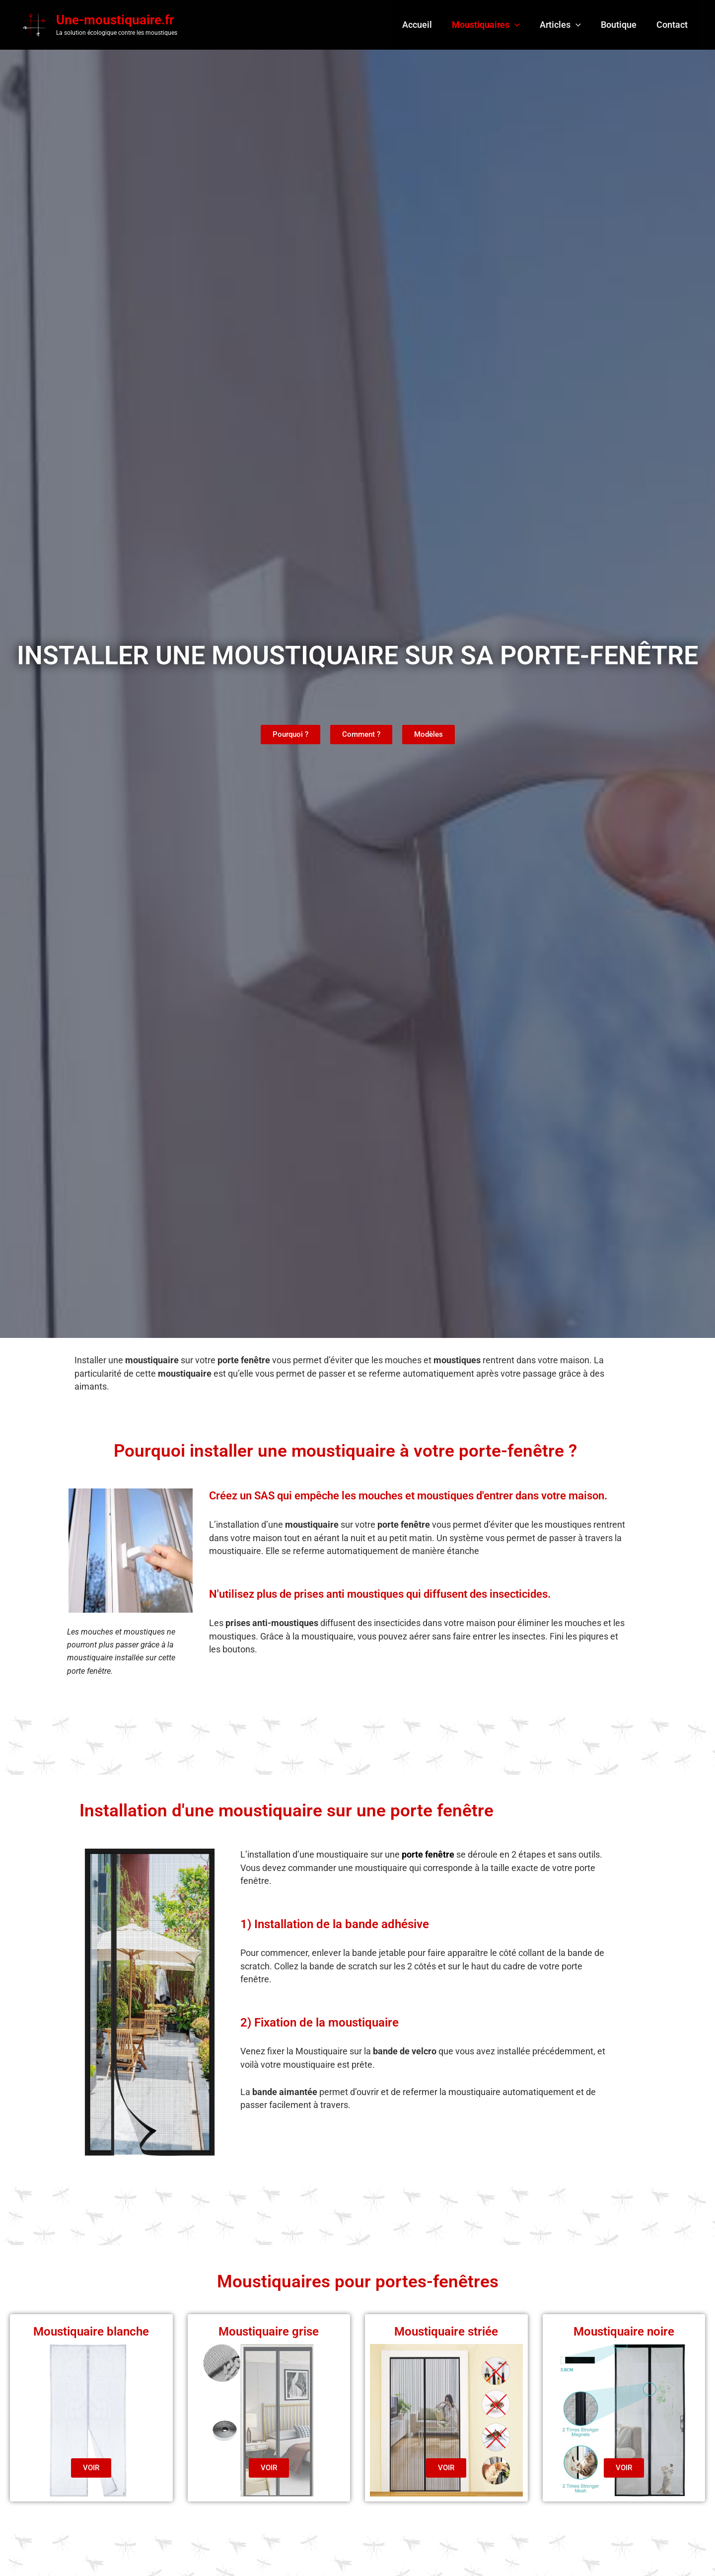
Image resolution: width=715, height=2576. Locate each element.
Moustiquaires (493, 26)
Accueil (426, 25)
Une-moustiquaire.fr (115, 20)
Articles (565, 26)
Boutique (622, 25)
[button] (521, 26)
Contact (673, 25)
